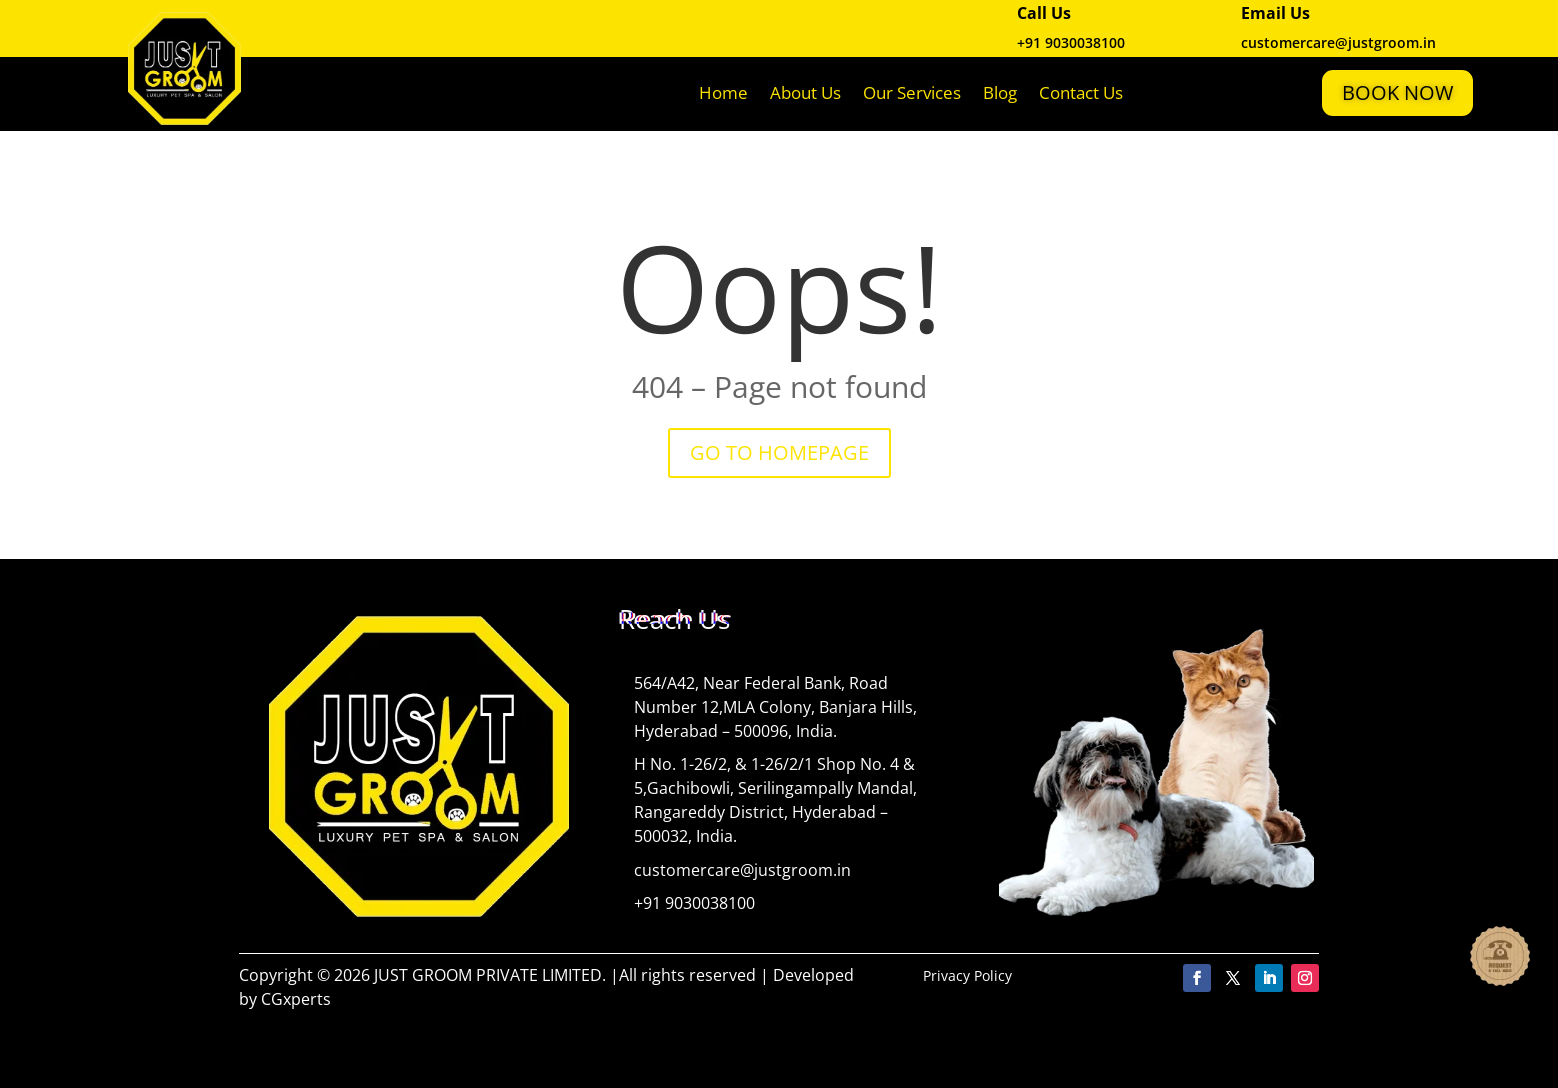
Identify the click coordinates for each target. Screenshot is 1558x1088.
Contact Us (1081, 92)
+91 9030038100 (1071, 42)
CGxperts (296, 999)
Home (723, 92)
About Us (805, 92)
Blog (1000, 92)
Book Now (1397, 92)
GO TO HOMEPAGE (779, 452)
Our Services (912, 92)
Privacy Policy (967, 975)
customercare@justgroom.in (742, 870)
